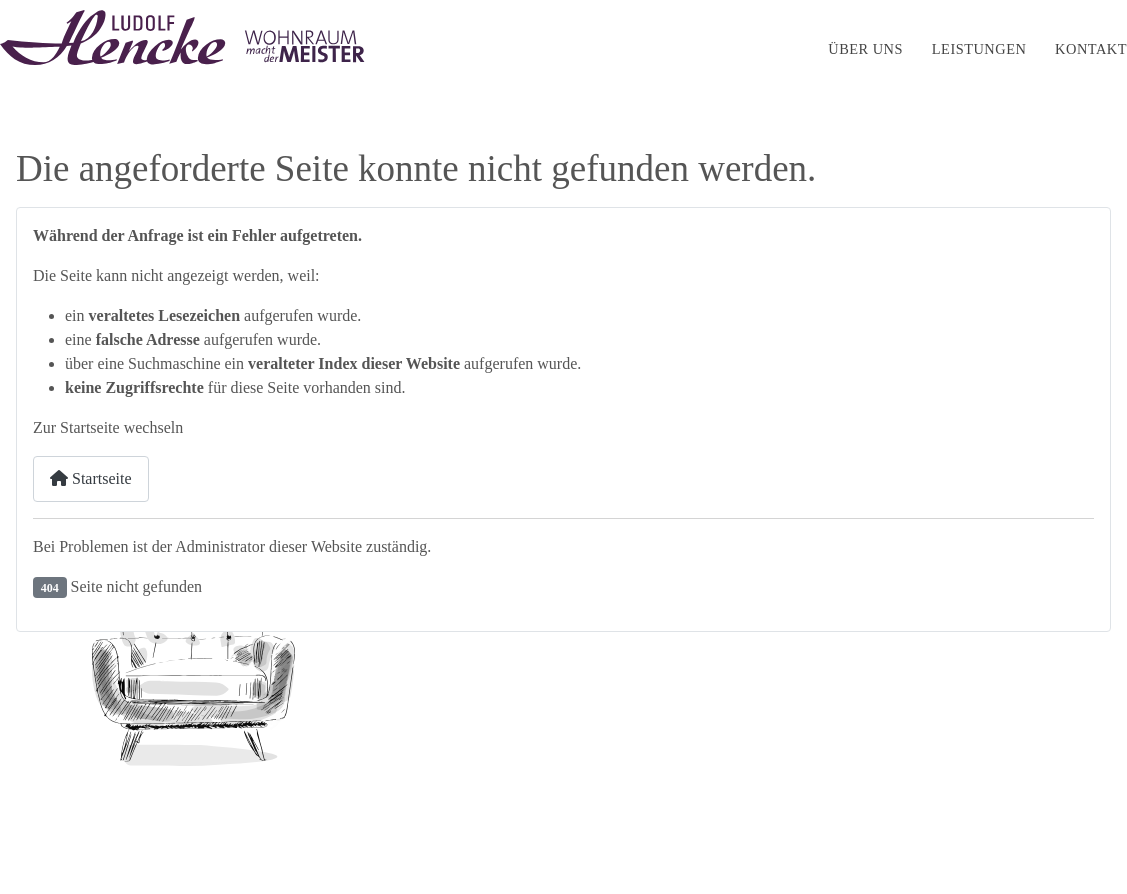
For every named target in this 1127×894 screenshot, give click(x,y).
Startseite (756, 49)
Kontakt (1091, 49)
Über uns (865, 49)
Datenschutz (984, 825)
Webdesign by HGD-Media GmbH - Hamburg (156, 853)
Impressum (886, 825)
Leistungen (979, 49)
